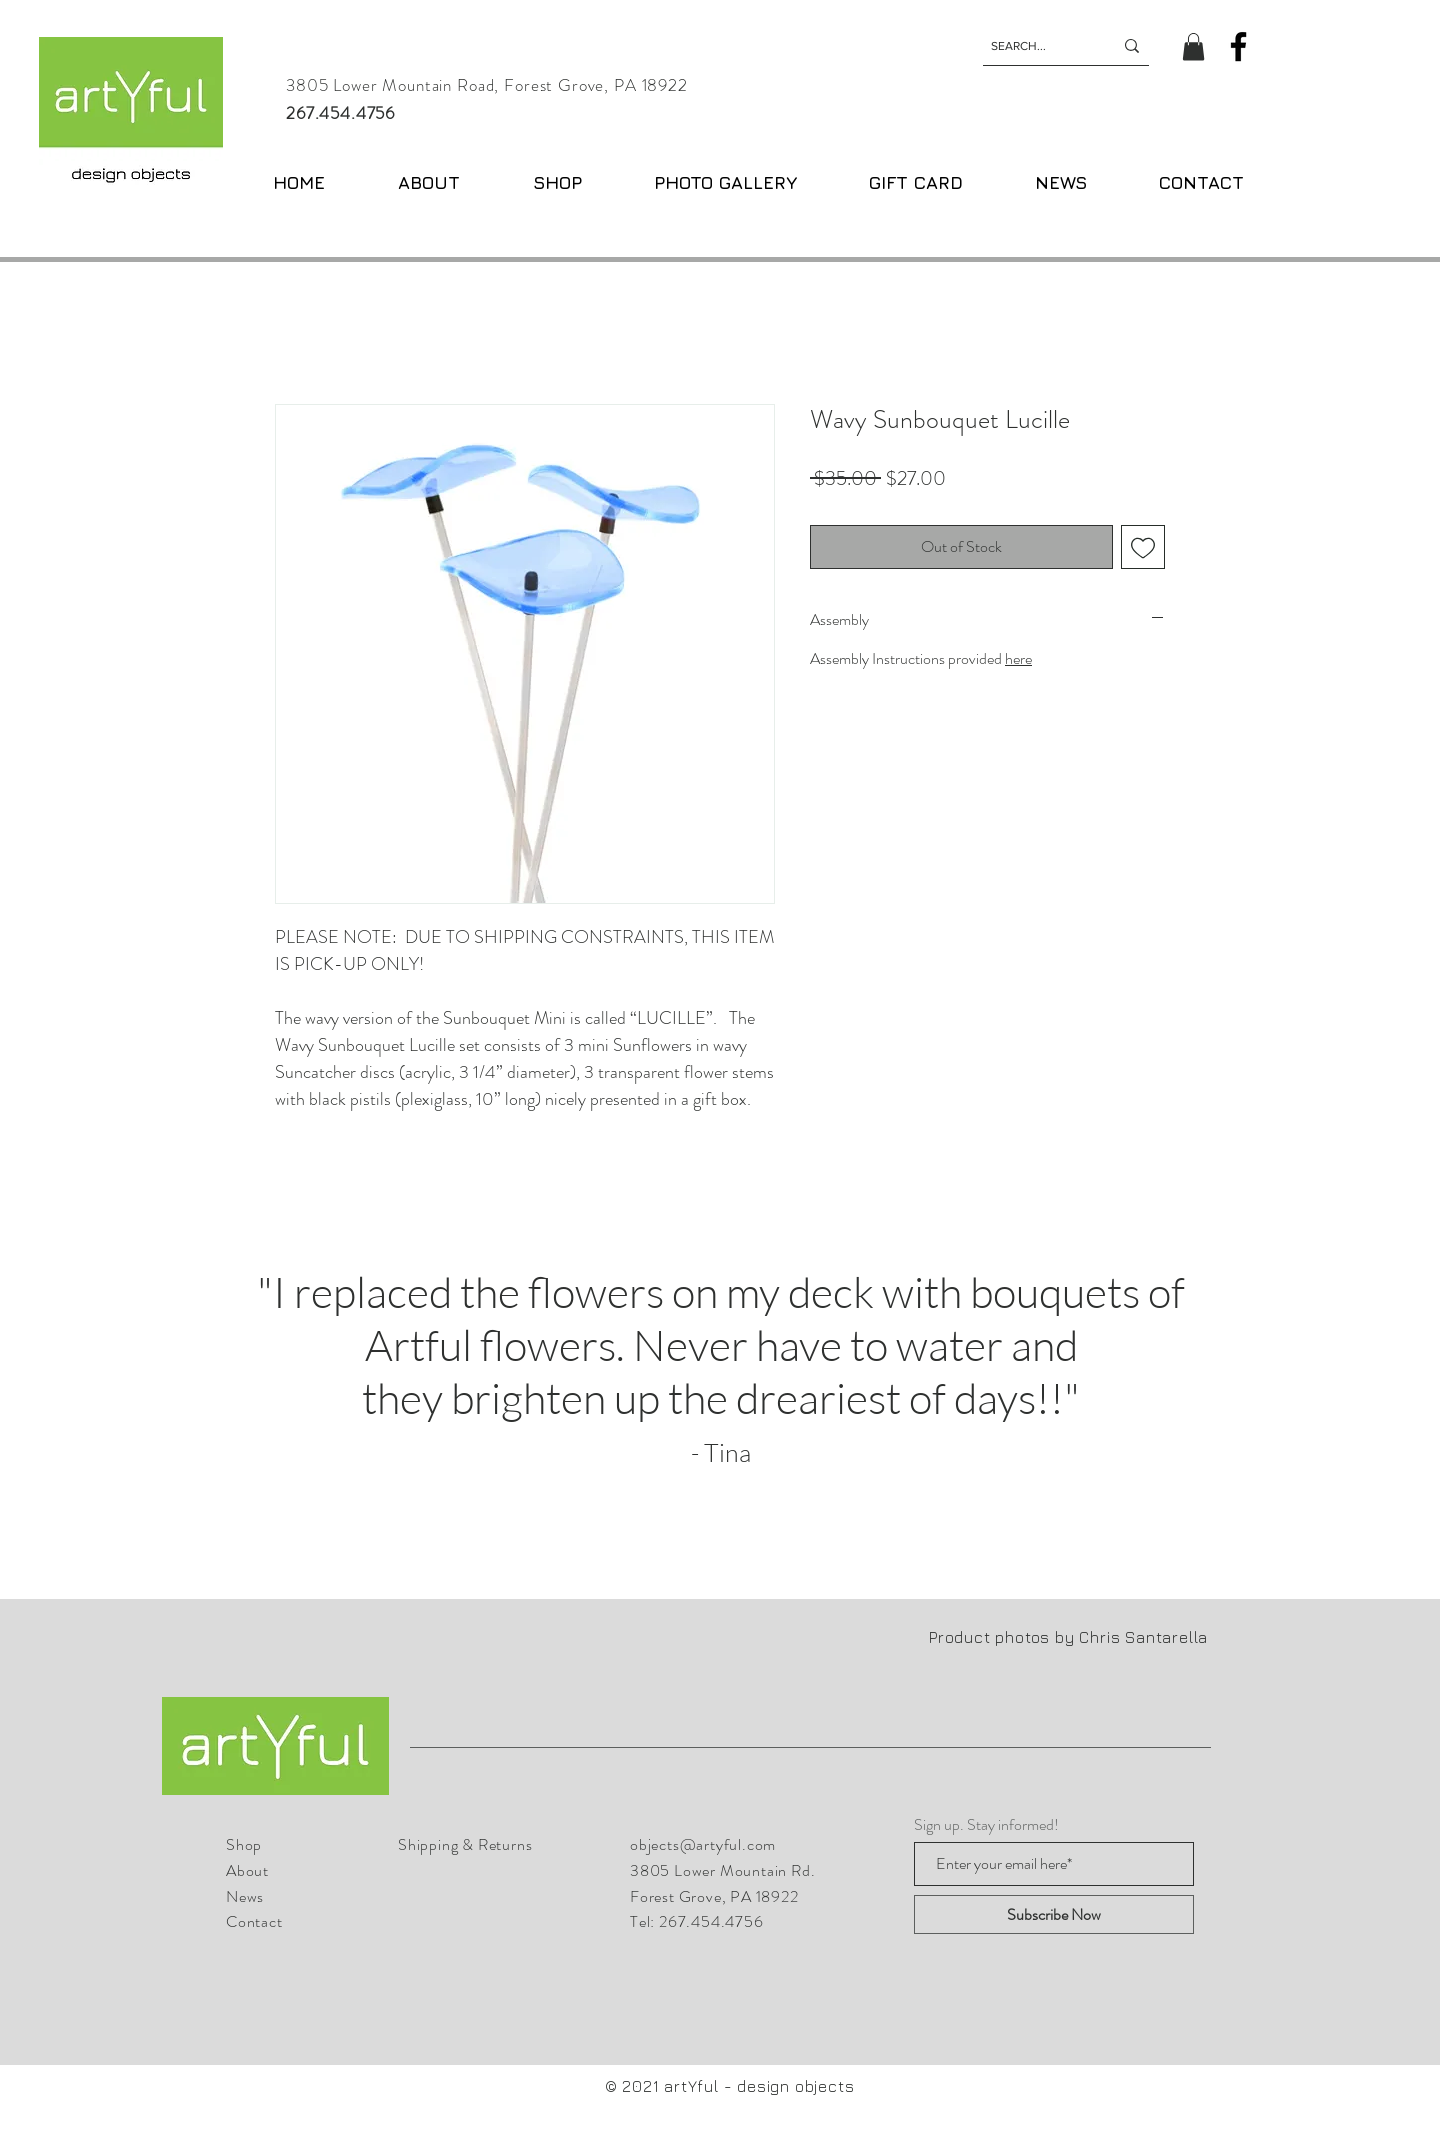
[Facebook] (1238, 46)
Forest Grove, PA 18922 (714, 1896)
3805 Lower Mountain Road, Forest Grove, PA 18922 (487, 85)
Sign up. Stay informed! (986, 1825)
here (1018, 658)
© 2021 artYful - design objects (730, 2086)
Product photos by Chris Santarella (1071, 1637)
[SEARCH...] (1037, 46)
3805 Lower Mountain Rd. (722, 1870)
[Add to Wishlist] (1143, 547)
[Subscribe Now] (1054, 1914)
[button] (1193, 46)
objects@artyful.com (703, 1844)
